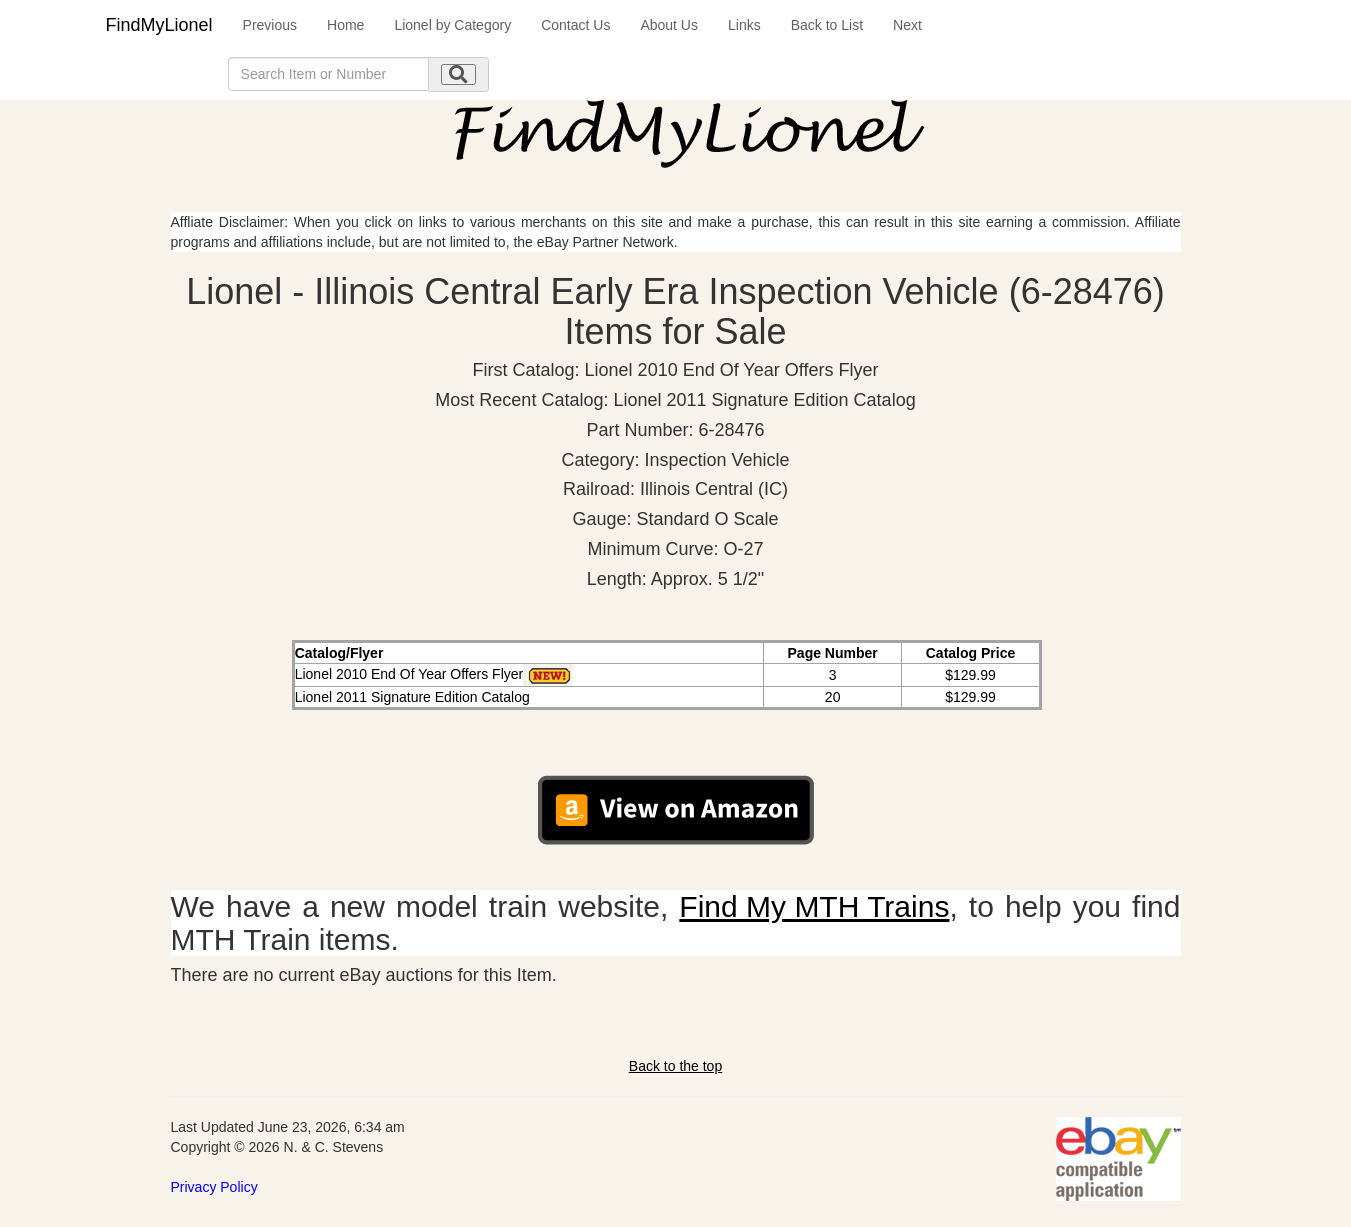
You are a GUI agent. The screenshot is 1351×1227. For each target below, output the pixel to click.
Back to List (827, 25)
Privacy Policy (214, 1187)
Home (345, 25)
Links (744, 25)
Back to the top (675, 1066)
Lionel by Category (452, 25)
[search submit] (458, 74)
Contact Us (575, 25)
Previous (270, 25)
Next (907, 25)
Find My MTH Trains (814, 906)
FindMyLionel (159, 25)
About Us (669, 25)
